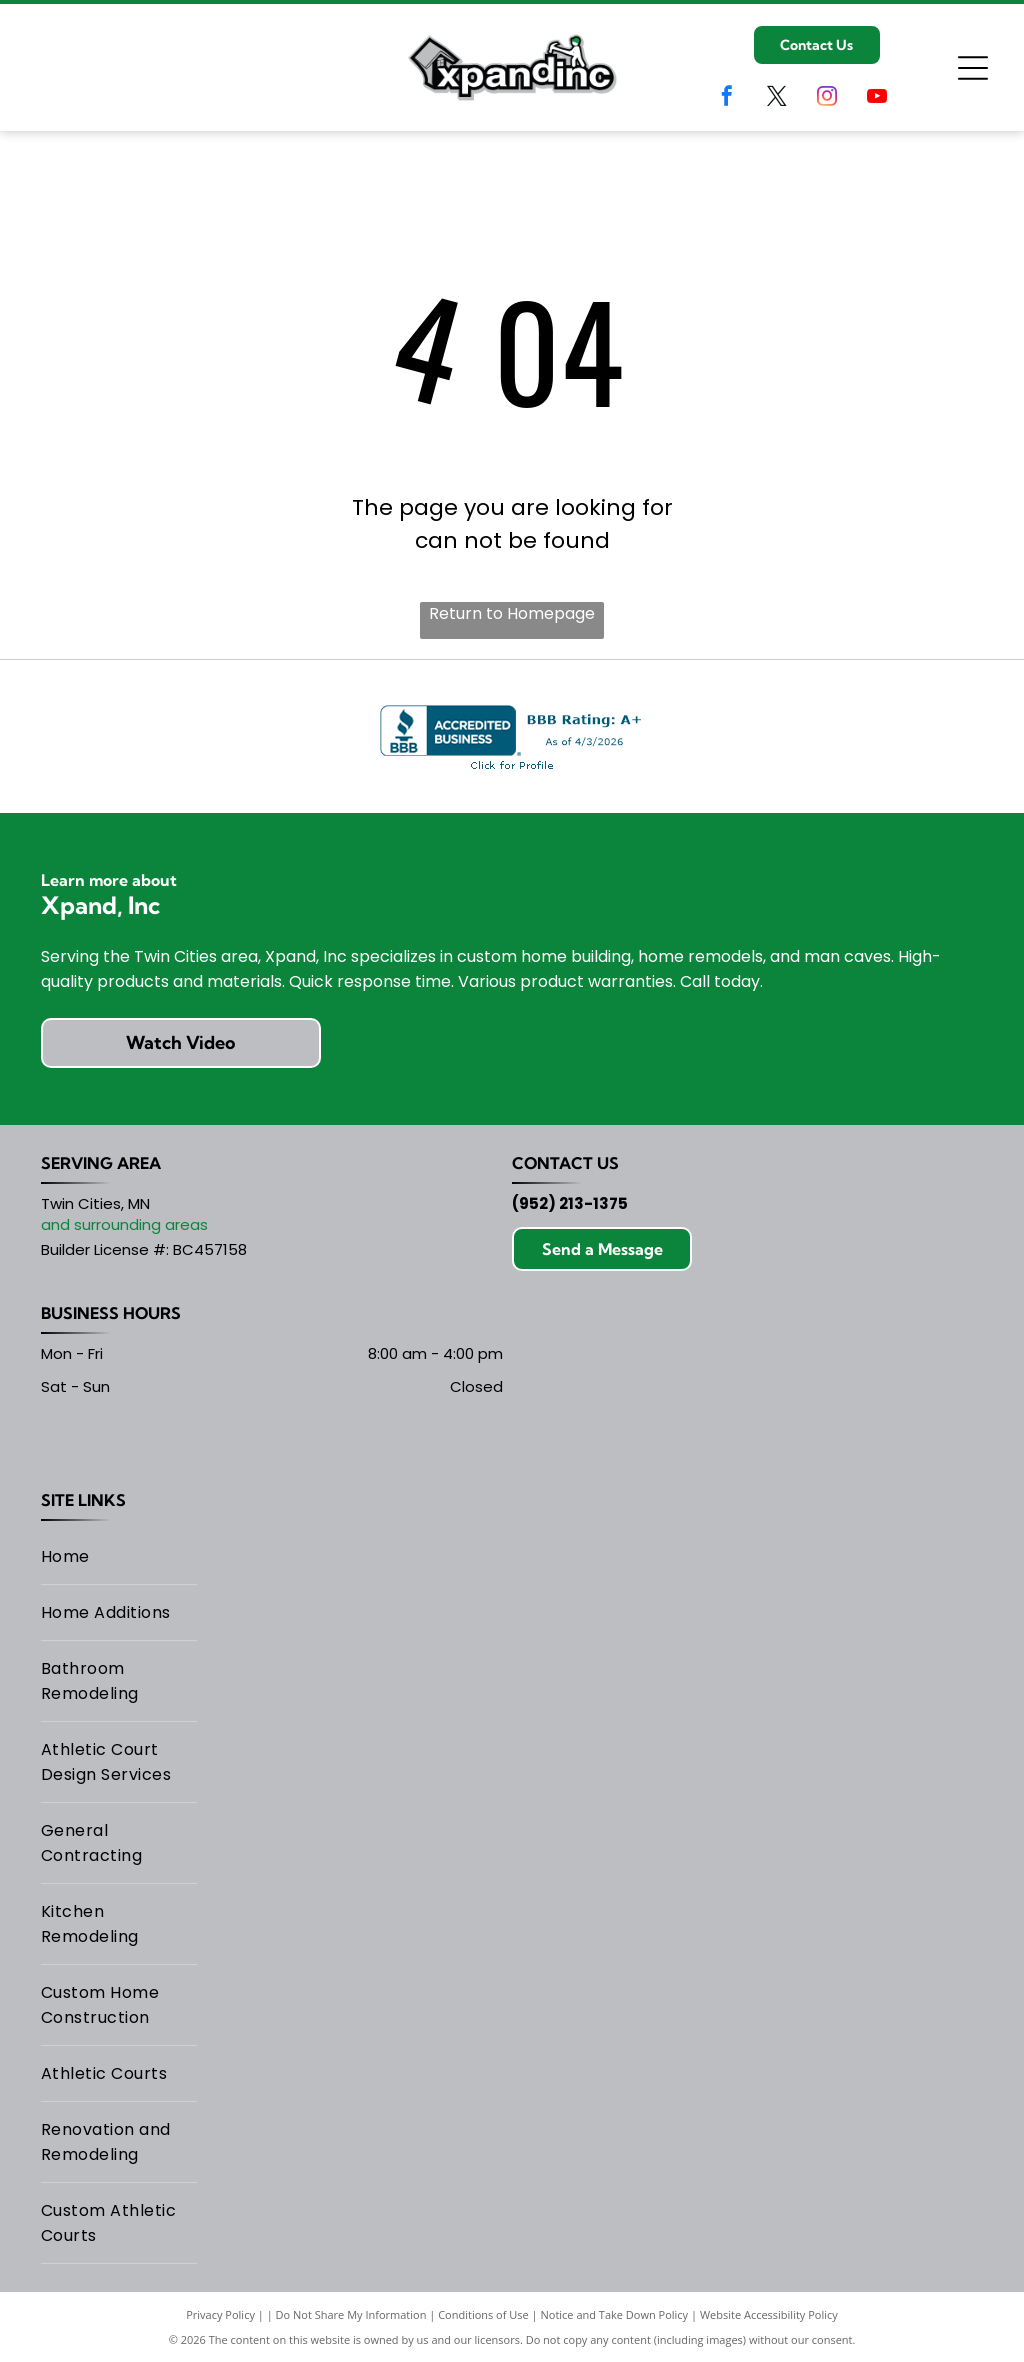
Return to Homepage (512, 613)
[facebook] (727, 98)
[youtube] (877, 98)
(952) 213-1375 (570, 1203)
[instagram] (827, 98)
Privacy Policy (220, 2314)
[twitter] (777, 98)
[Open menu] (973, 68)
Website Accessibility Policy (769, 2314)
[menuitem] (119, 1557)
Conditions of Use (483, 2314)
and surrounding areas (124, 1224)
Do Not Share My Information (351, 2314)
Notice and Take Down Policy (615, 2314)
